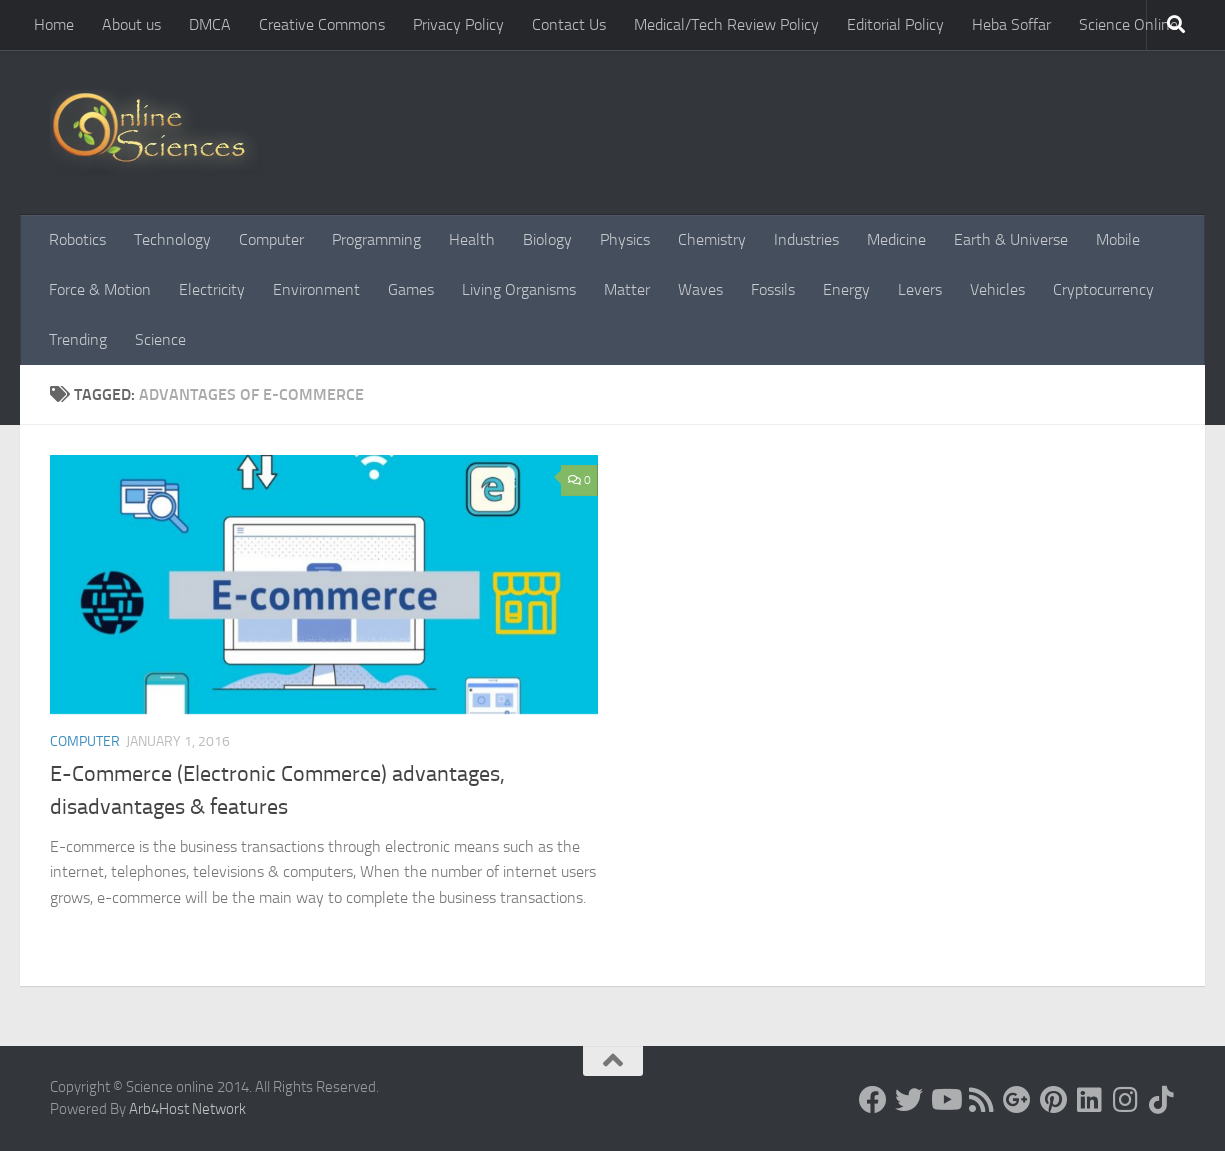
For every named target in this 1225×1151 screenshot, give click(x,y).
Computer (271, 239)
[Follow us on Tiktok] (1161, 1100)
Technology (172, 239)
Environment (316, 289)
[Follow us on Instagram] (1125, 1100)
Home (54, 24)
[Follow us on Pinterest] (1053, 1100)
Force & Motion (100, 289)
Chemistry (712, 239)
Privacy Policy (458, 24)
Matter (627, 289)
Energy (846, 289)
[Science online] (873, 1100)
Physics (625, 239)
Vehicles (997, 289)
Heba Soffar (1011, 24)
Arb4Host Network (187, 1109)
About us (131, 24)
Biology (547, 239)
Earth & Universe (1011, 239)
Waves (700, 289)
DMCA (210, 24)
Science (160, 339)
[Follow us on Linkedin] (1089, 1100)
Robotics (77, 239)
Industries (806, 239)
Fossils (773, 289)
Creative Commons (322, 24)
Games (411, 289)
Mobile (1118, 239)
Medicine (896, 239)
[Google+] (1017, 1100)
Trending (78, 339)
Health (472, 239)
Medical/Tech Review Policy (726, 24)
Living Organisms (519, 289)
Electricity (212, 289)
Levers (920, 289)
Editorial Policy (895, 24)
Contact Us (569, 24)
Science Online (1128, 24)
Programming (376, 239)
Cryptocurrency (1103, 289)
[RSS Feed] (981, 1100)
